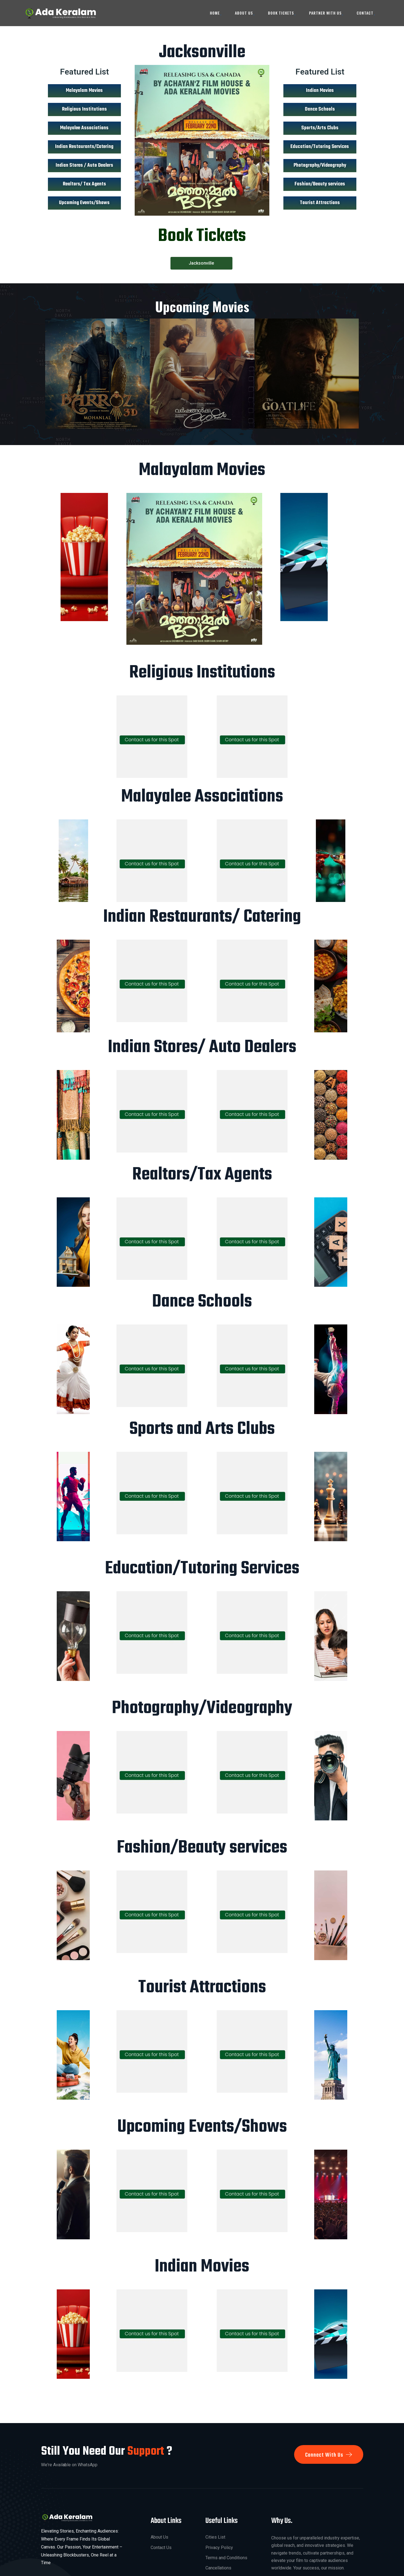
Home (215, 13)
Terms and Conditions (226, 2557)
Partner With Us (325, 13)
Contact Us (161, 2547)
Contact (365, 13)
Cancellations (218, 2567)
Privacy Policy (219, 2547)
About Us (244, 13)
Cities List (215, 2537)
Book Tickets (281, 13)
